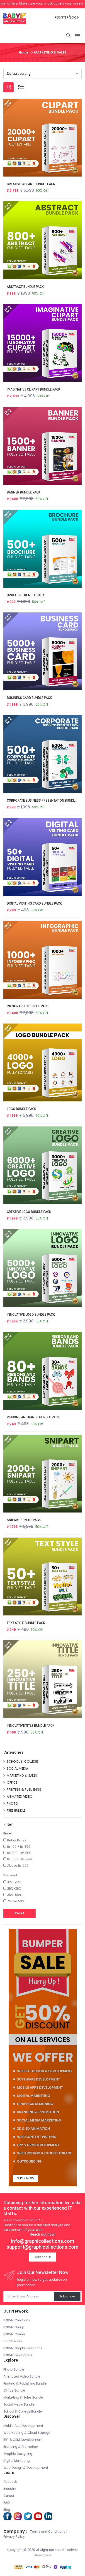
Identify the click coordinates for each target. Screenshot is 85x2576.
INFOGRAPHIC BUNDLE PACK (28, 1006)
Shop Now (25, 2178)
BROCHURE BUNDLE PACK (25, 595)
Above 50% (13, 1901)
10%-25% (12, 1882)
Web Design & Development (25, 2467)
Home (24, 52)
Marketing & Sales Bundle (23, 2397)
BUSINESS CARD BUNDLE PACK (29, 698)
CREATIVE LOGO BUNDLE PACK (29, 1212)
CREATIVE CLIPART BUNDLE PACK (31, 184)
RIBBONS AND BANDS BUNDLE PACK (33, 1417)
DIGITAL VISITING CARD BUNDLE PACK (34, 903)
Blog (6, 2509)
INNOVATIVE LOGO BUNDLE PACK (31, 1314)
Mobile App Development (23, 2425)
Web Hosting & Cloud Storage (26, 2432)
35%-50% (12, 1895)
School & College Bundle (22, 2411)
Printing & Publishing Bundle (25, 2383)
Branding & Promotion (20, 2446)
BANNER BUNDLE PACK (23, 492)
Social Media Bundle (19, 2404)
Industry (9, 2488)
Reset (19, 1913)
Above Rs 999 (16, 1865)
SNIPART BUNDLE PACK (24, 1520)
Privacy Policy (14, 2536)
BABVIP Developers (17, 2355)
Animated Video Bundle (21, 2376)
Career (8, 2495)
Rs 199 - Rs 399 (16, 1846)
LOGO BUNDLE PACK (21, 1109)
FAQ (6, 2502)
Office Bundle (14, 2390)
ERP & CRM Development (23, 2439)
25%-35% (12, 1888)
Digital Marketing (16, 2460)
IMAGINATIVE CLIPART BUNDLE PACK (33, 389)
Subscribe (67, 2296)
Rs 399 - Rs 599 (17, 1853)
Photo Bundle (13, 2369)
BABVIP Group (13, 2327)
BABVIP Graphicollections (22, 2348)
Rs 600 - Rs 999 (17, 1859)
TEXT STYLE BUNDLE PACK (26, 1623)
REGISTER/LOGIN (67, 17)
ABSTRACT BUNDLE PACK (25, 287)
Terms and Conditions (47, 2531)
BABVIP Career (14, 2334)
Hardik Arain (12, 2341)
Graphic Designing (17, 2453)
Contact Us (42, 2257)
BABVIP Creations (16, 2320)
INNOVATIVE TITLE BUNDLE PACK (30, 1725)
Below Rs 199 (15, 1840)
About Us (10, 2481)
